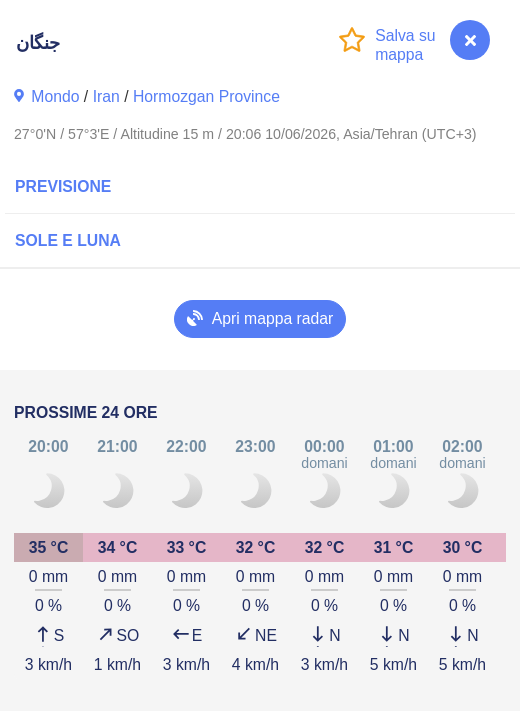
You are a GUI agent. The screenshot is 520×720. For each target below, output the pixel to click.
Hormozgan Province (206, 96)
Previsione (63, 186)
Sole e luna (68, 240)
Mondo (55, 96)
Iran (106, 96)
